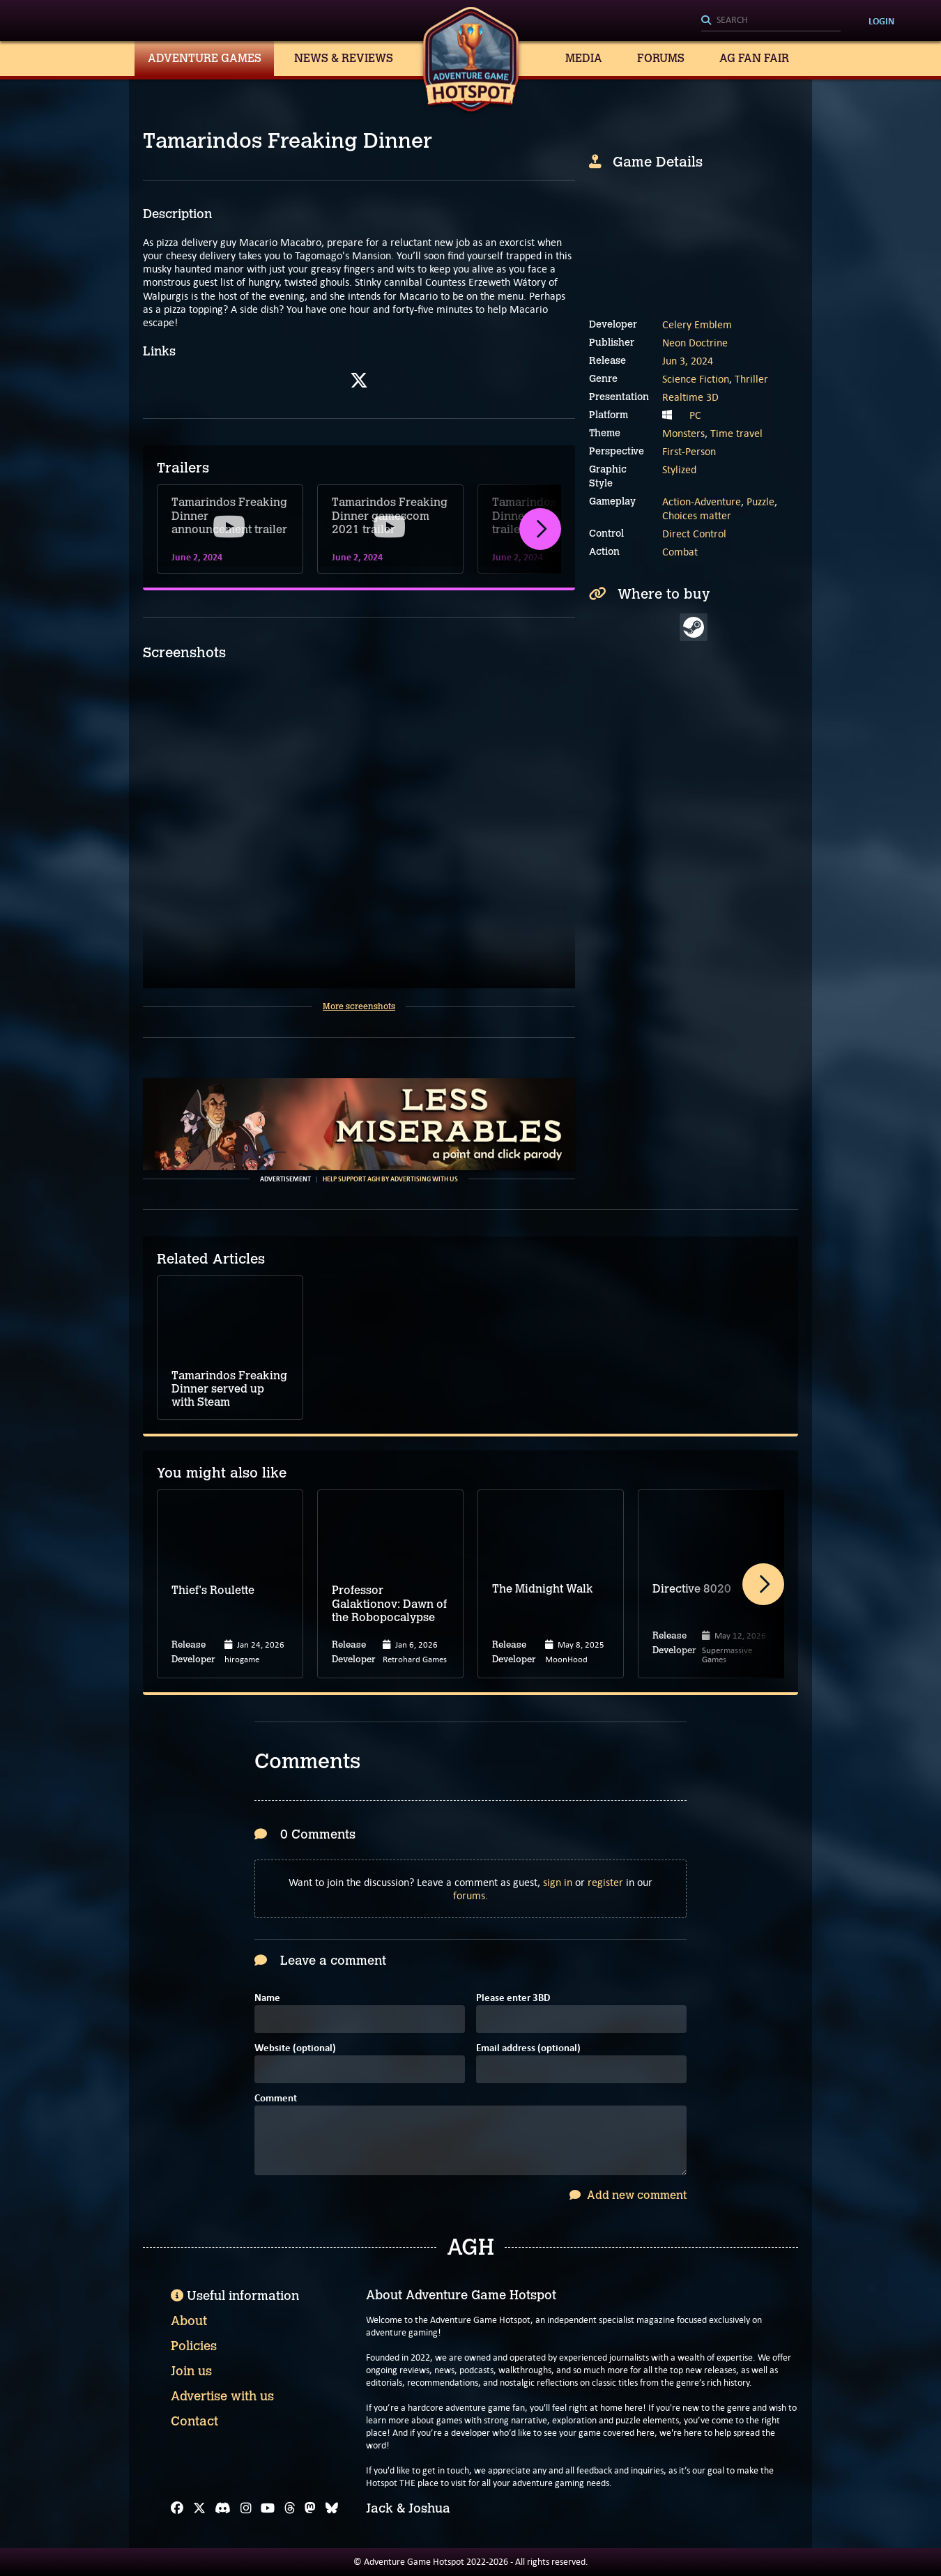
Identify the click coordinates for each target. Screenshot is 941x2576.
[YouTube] (268, 2508)
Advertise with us (222, 2396)
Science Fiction (695, 378)
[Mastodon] (310, 2508)
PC (695, 415)
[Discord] (223, 2508)
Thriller (751, 378)
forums (469, 1895)
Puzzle (760, 501)
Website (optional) (295, 2049)
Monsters (683, 433)
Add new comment (628, 2195)
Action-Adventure (701, 501)
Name (267, 1998)
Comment (275, 2099)
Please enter (513, 1998)
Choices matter (696, 515)
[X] (199, 2508)
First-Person (689, 451)
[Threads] (290, 2508)
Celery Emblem (697, 324)
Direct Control (694, 533)
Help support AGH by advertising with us (390, 1179)
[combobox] (771, 20)
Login (881, 21)
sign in (557, 1882)
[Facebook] (177, 2508)
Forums (660, 58)
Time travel (736, 433)
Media (583, 58)
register (605, 1882)
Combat (680, 551)
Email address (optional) (528, 2049)
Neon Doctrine (695, 342)
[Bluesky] (332, 2508)
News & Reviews (343, 58)
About (189, 2321)
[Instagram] (246, 2508)
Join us (191, 2371)
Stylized (679, 469)
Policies (194, 2346)
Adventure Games (204, 58)
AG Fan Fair (754, 58)
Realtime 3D (690, 397)
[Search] (771, 20)
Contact (194, 2421)
